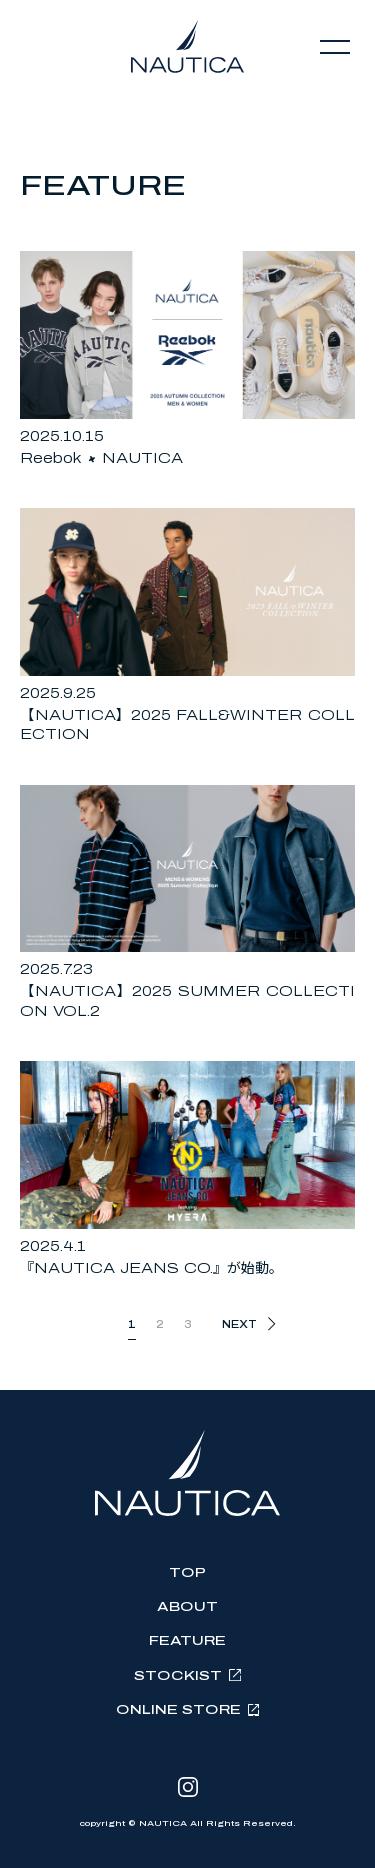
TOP (187, 1573)
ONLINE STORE (178, 1710)
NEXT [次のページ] (239, 1324)
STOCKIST (178, 1676)
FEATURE (187, 1641)
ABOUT (187, 1607)
